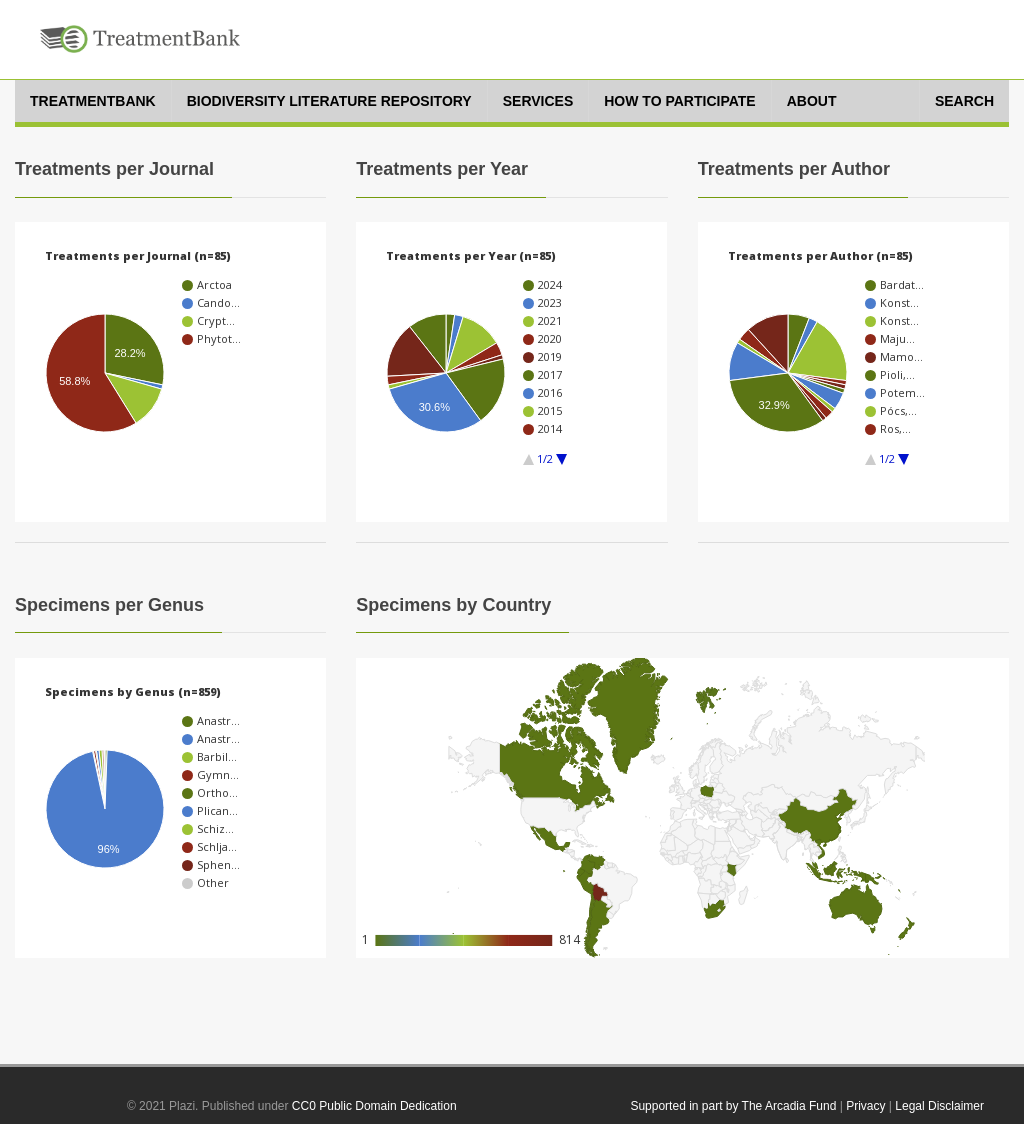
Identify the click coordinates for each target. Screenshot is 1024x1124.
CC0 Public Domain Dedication (374, 1106)
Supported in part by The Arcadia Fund (733, 1106)
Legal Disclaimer (939, 1106)
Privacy (865, 1106)
